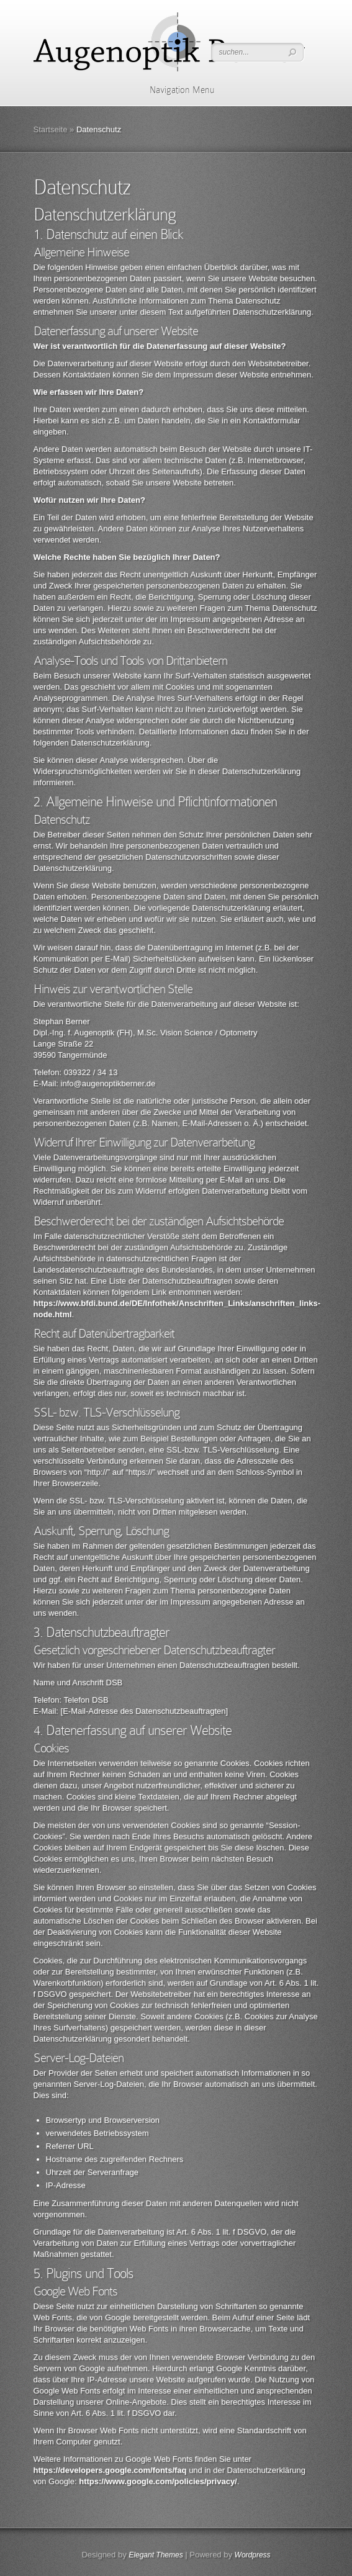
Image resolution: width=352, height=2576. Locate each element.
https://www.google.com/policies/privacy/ (158, 2481)
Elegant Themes (156, 2555)
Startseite (51, 129)
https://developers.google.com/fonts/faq (110, 2470)
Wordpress (253, 2555)
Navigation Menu (174, 90)
